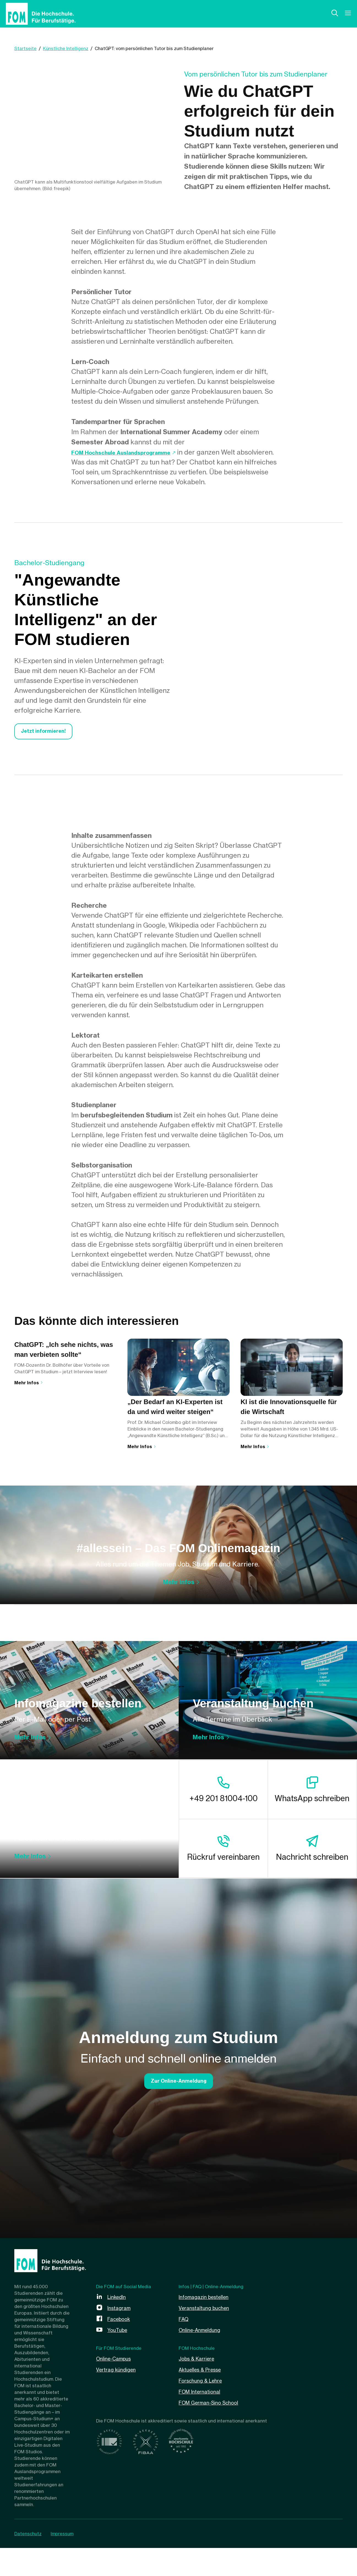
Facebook (120, 2404)
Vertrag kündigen (118, 2454)
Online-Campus (116, 2443)
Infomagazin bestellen (207, 2382)
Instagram (120, 2393)
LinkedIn (118, 2382)
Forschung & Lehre (203, 2465)
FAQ (184, 2404)
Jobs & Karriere (199, 2443)
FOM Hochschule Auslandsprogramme (133, 456)
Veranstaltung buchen (207, 2393)
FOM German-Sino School (213, 2487)
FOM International (202, 2476)
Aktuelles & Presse (203, 2454)
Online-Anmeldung (202, 2415)
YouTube (118, 2415)
